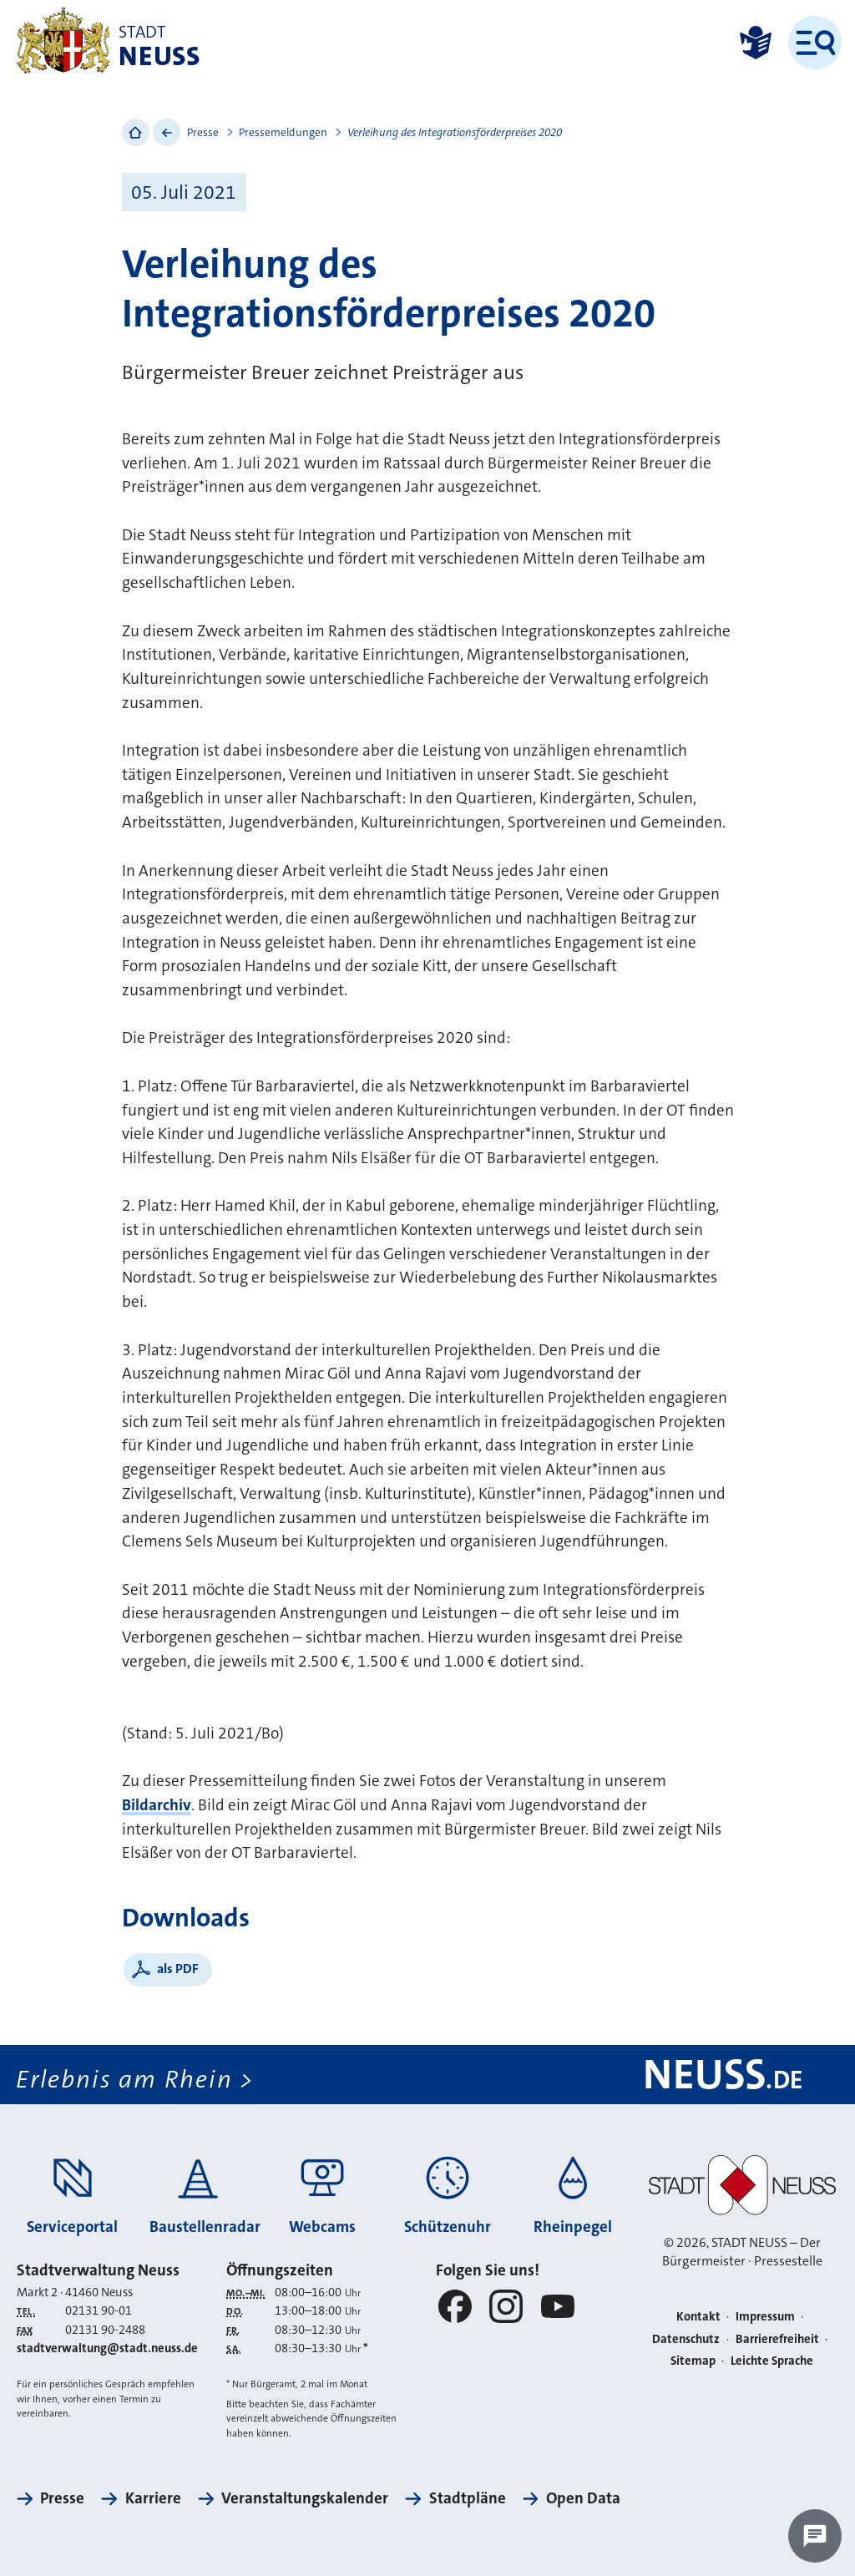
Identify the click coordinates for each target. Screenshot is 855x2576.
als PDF (178, 1968)
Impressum (765, 2317)
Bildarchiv (156, 1804)
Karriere (153, 2497)
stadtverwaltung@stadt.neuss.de (107, 2348)
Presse (203, 132)
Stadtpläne (467, 2497)
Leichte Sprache (772, 2361)
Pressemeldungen (283, 132)
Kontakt (698, 2317)
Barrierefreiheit (777, 2339)
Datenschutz (686, 2339)
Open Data (583, 2497)
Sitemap (693, 2361)
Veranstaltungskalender (304, 2497)
